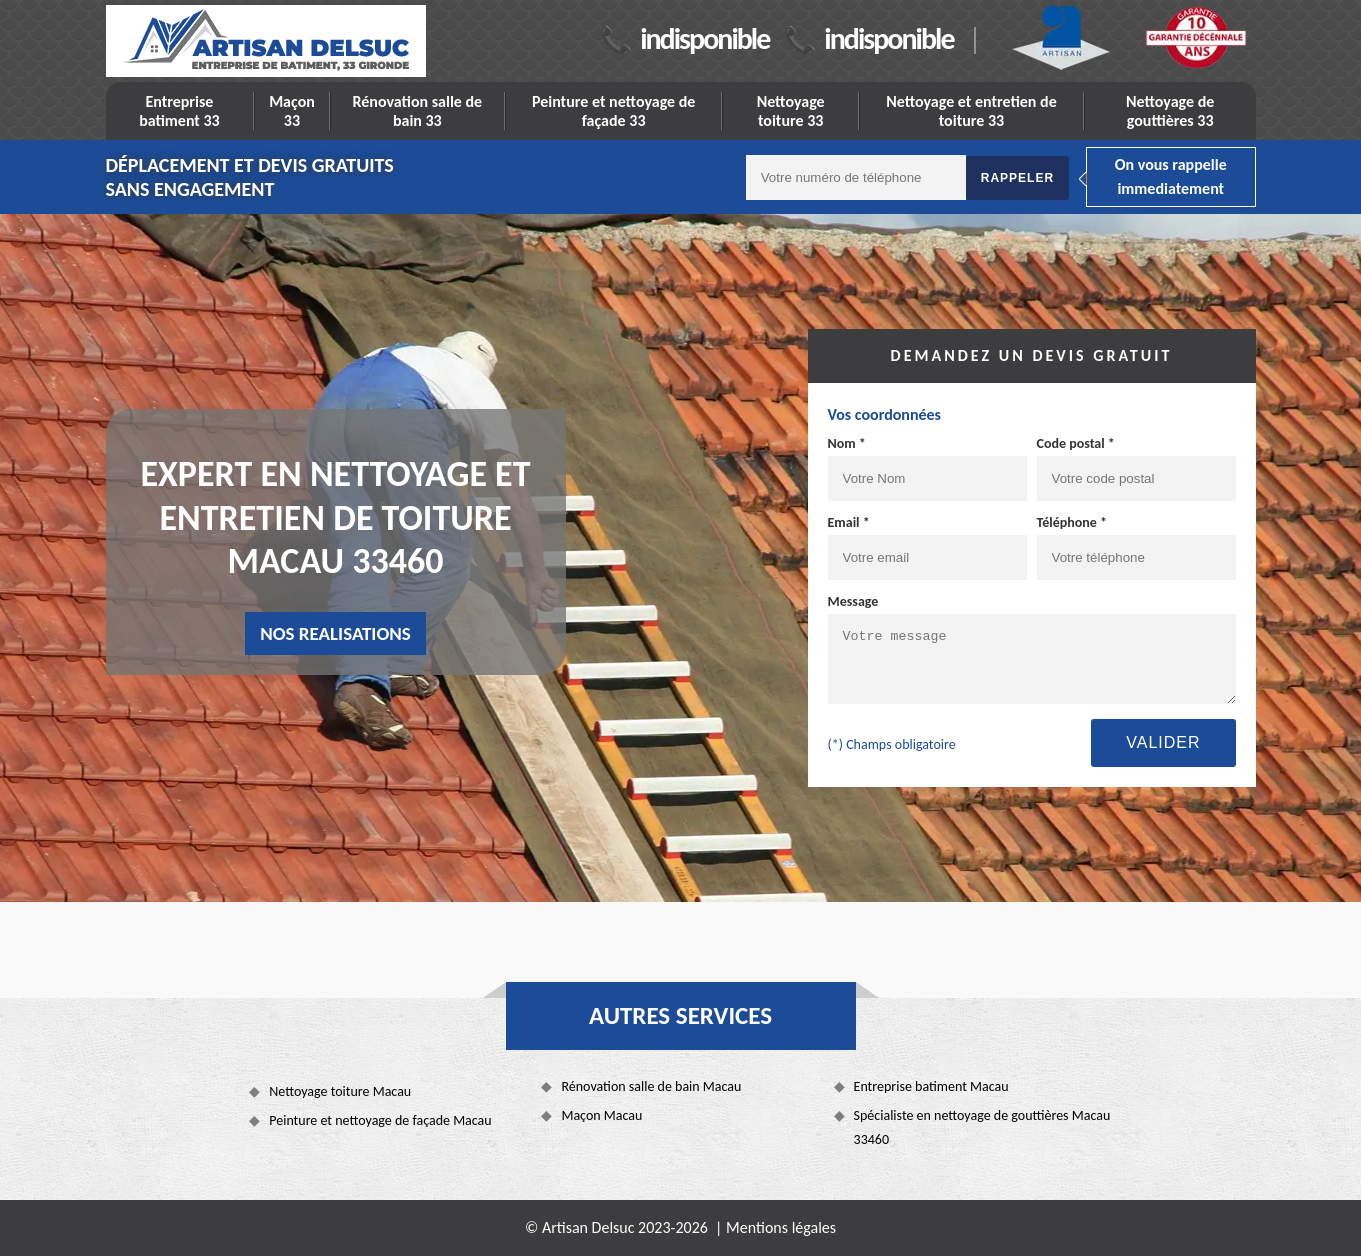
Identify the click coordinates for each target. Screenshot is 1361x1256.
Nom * (847, 443)
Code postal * (1076, 443)
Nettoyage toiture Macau (340, 1091)
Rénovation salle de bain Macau (651, 1086)
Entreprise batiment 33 (179, 111)
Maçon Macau (601, 1115)
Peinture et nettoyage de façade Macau (380, 1120)
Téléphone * (1072, 522)
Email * (849, 522)
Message (853, 601)
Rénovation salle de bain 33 (417, 111)
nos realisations (335, 633)
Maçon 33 (292, 111)
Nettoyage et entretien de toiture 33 (971, 111)
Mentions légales (781, 1227)
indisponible (704, 38)
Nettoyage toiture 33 (791, 111)
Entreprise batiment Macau (931, 1086)
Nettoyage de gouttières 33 (1170, 111)
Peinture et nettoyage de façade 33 (613, 111)
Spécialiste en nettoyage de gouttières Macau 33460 (982, 1127)
